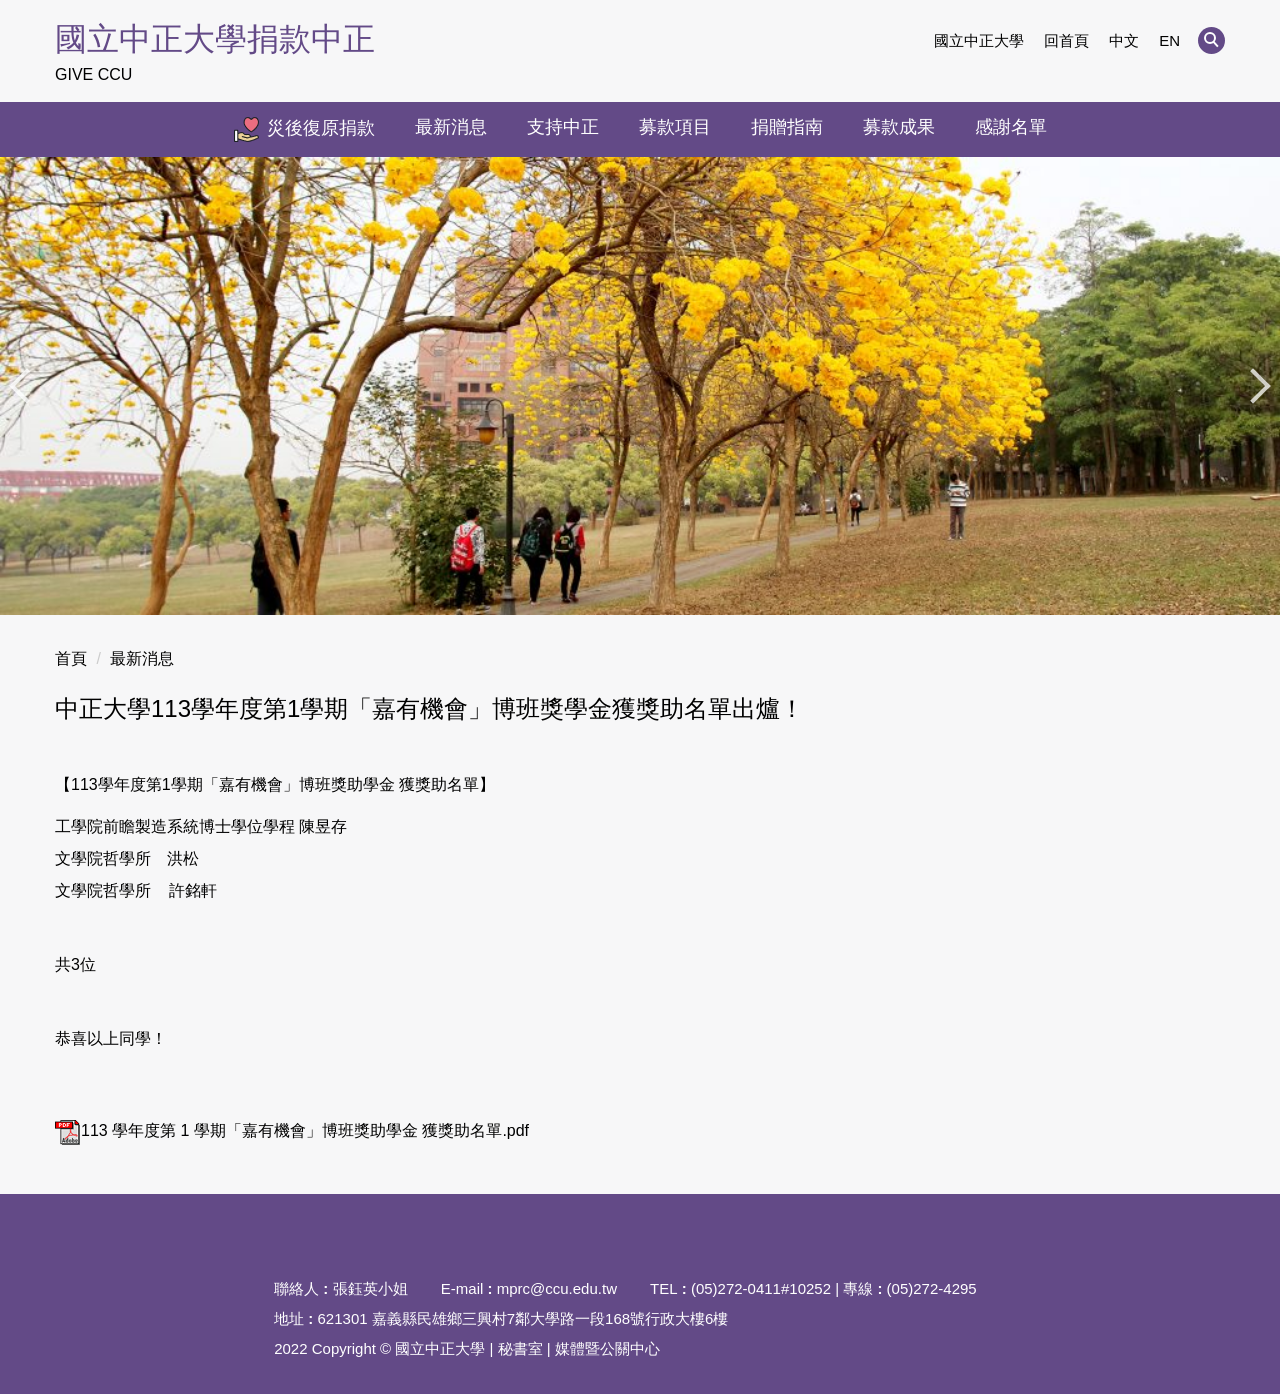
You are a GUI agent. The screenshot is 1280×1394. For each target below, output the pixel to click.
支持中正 (563, 127)
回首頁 (1066, 40)
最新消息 (451, 127)
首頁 (71, 658)
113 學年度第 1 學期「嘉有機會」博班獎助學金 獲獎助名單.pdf (292, 1130)
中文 (1124, 40)
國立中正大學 (979, 40)
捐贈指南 (787, 127)
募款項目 (675, 127)
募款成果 (899, 127)
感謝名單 (1011, 127)
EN (1169, 40)
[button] (1211, 40)
